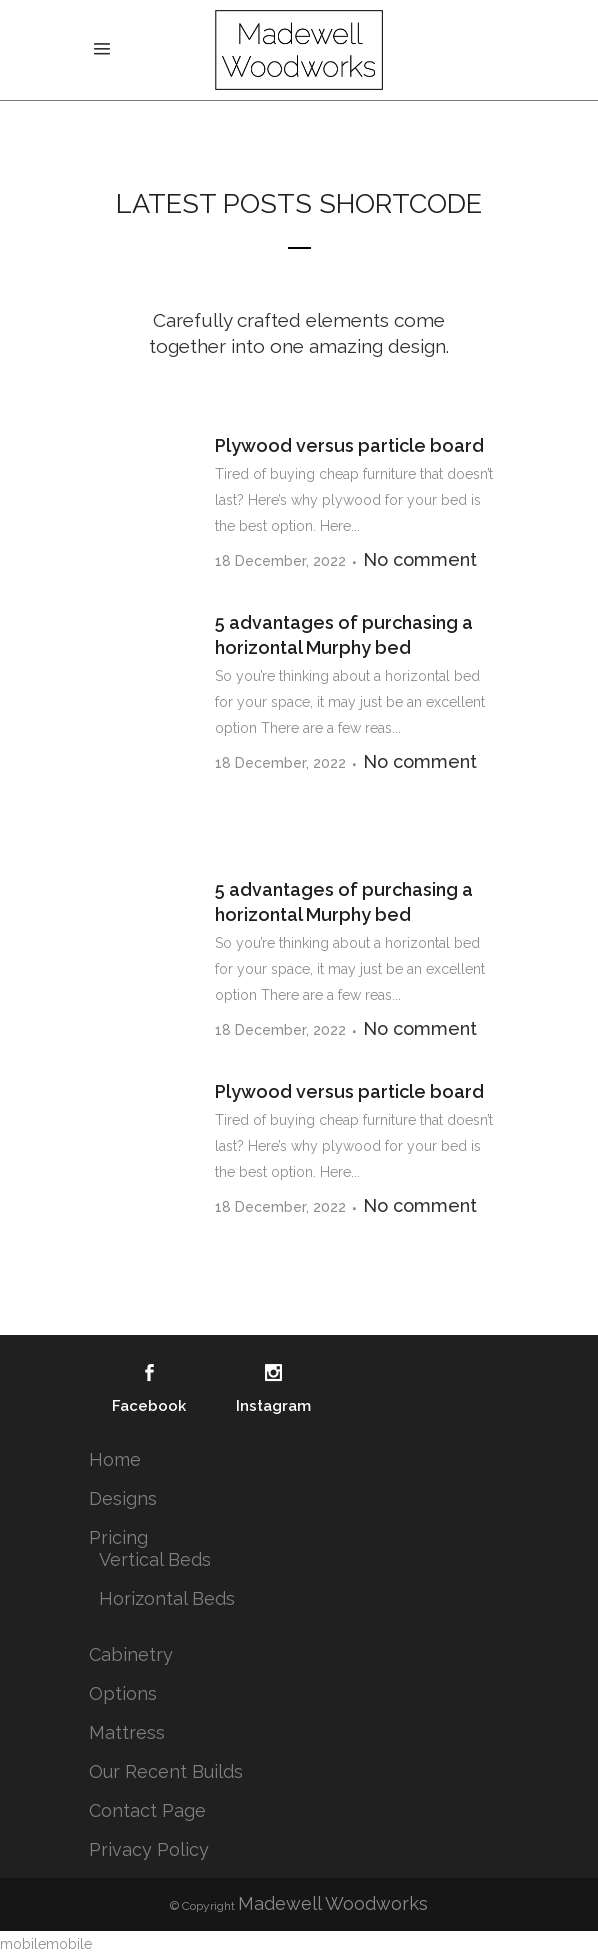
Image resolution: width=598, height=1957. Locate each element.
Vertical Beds (155, 1559)
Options (123, 1693)
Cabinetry (131, 1654)
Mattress (127, 1732)
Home (115, 1459)
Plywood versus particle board (349, 445)
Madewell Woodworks (333, 1903)
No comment (420, 559)
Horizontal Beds (167, 1598)
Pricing (118, 1537)
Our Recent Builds (166, 1771)
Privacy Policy (149, 1849)
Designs (123, 1498)
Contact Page (147, 1810)
